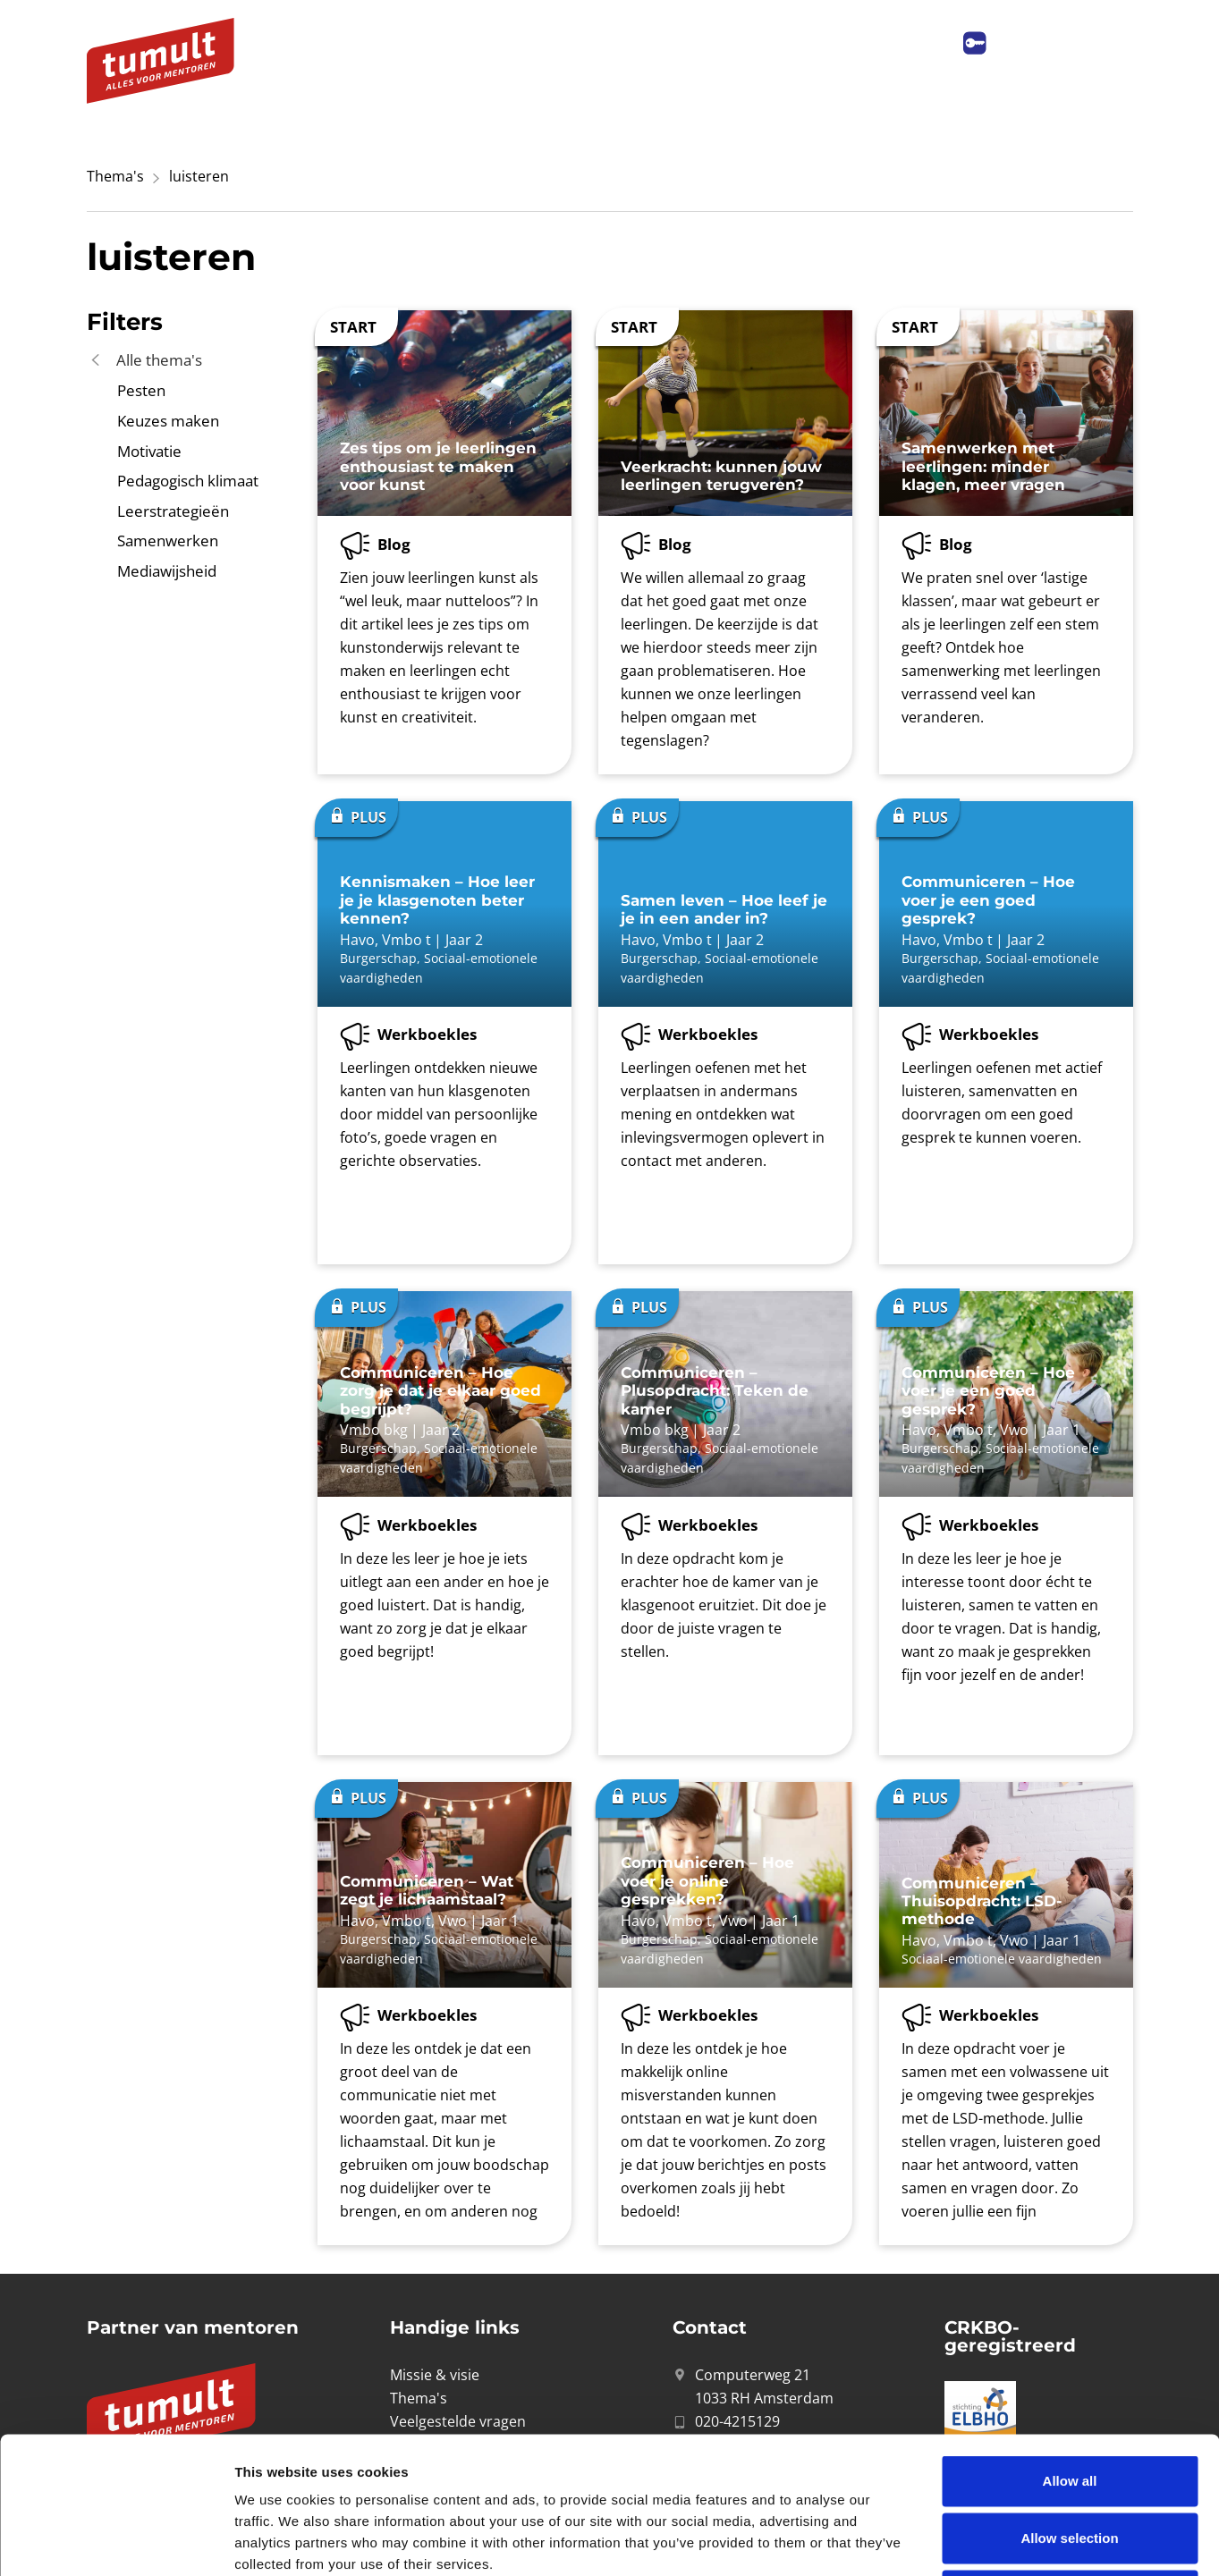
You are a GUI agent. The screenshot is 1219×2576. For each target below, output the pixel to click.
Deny (1070, 2458)
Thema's (115, 176)
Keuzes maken (168, 420)
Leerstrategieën (173, 511)
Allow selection (1069, 2401)
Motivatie (149, 451)
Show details (938, 2540)
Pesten (141, 390)
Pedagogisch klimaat (187, 480)
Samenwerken (167, 540)
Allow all (1070, 2344)
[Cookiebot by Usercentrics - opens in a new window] (116, 2541)
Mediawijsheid (166, 571)
